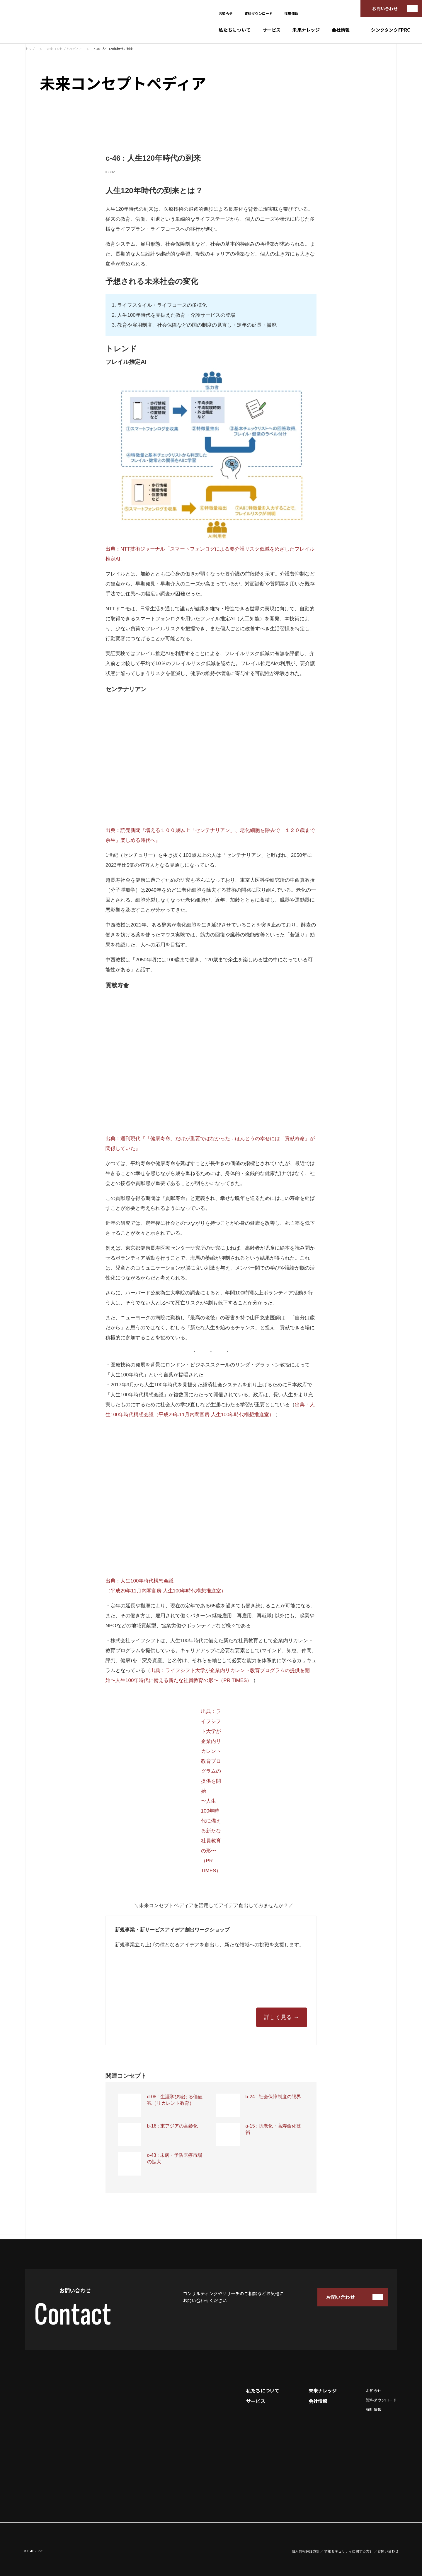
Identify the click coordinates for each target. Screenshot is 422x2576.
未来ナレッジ (306, 30)
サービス (272, 30)
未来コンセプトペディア (64, 48)
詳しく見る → (281, 2017)
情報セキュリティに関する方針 (348, 2551)
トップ (30, 48)
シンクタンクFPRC (390, 30)
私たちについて (235, 30)
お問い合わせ (385, 8)
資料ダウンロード (258, 13)
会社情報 (341, 30)
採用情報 (291, 13)
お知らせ (226, 13)
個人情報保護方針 (306, 2551)
